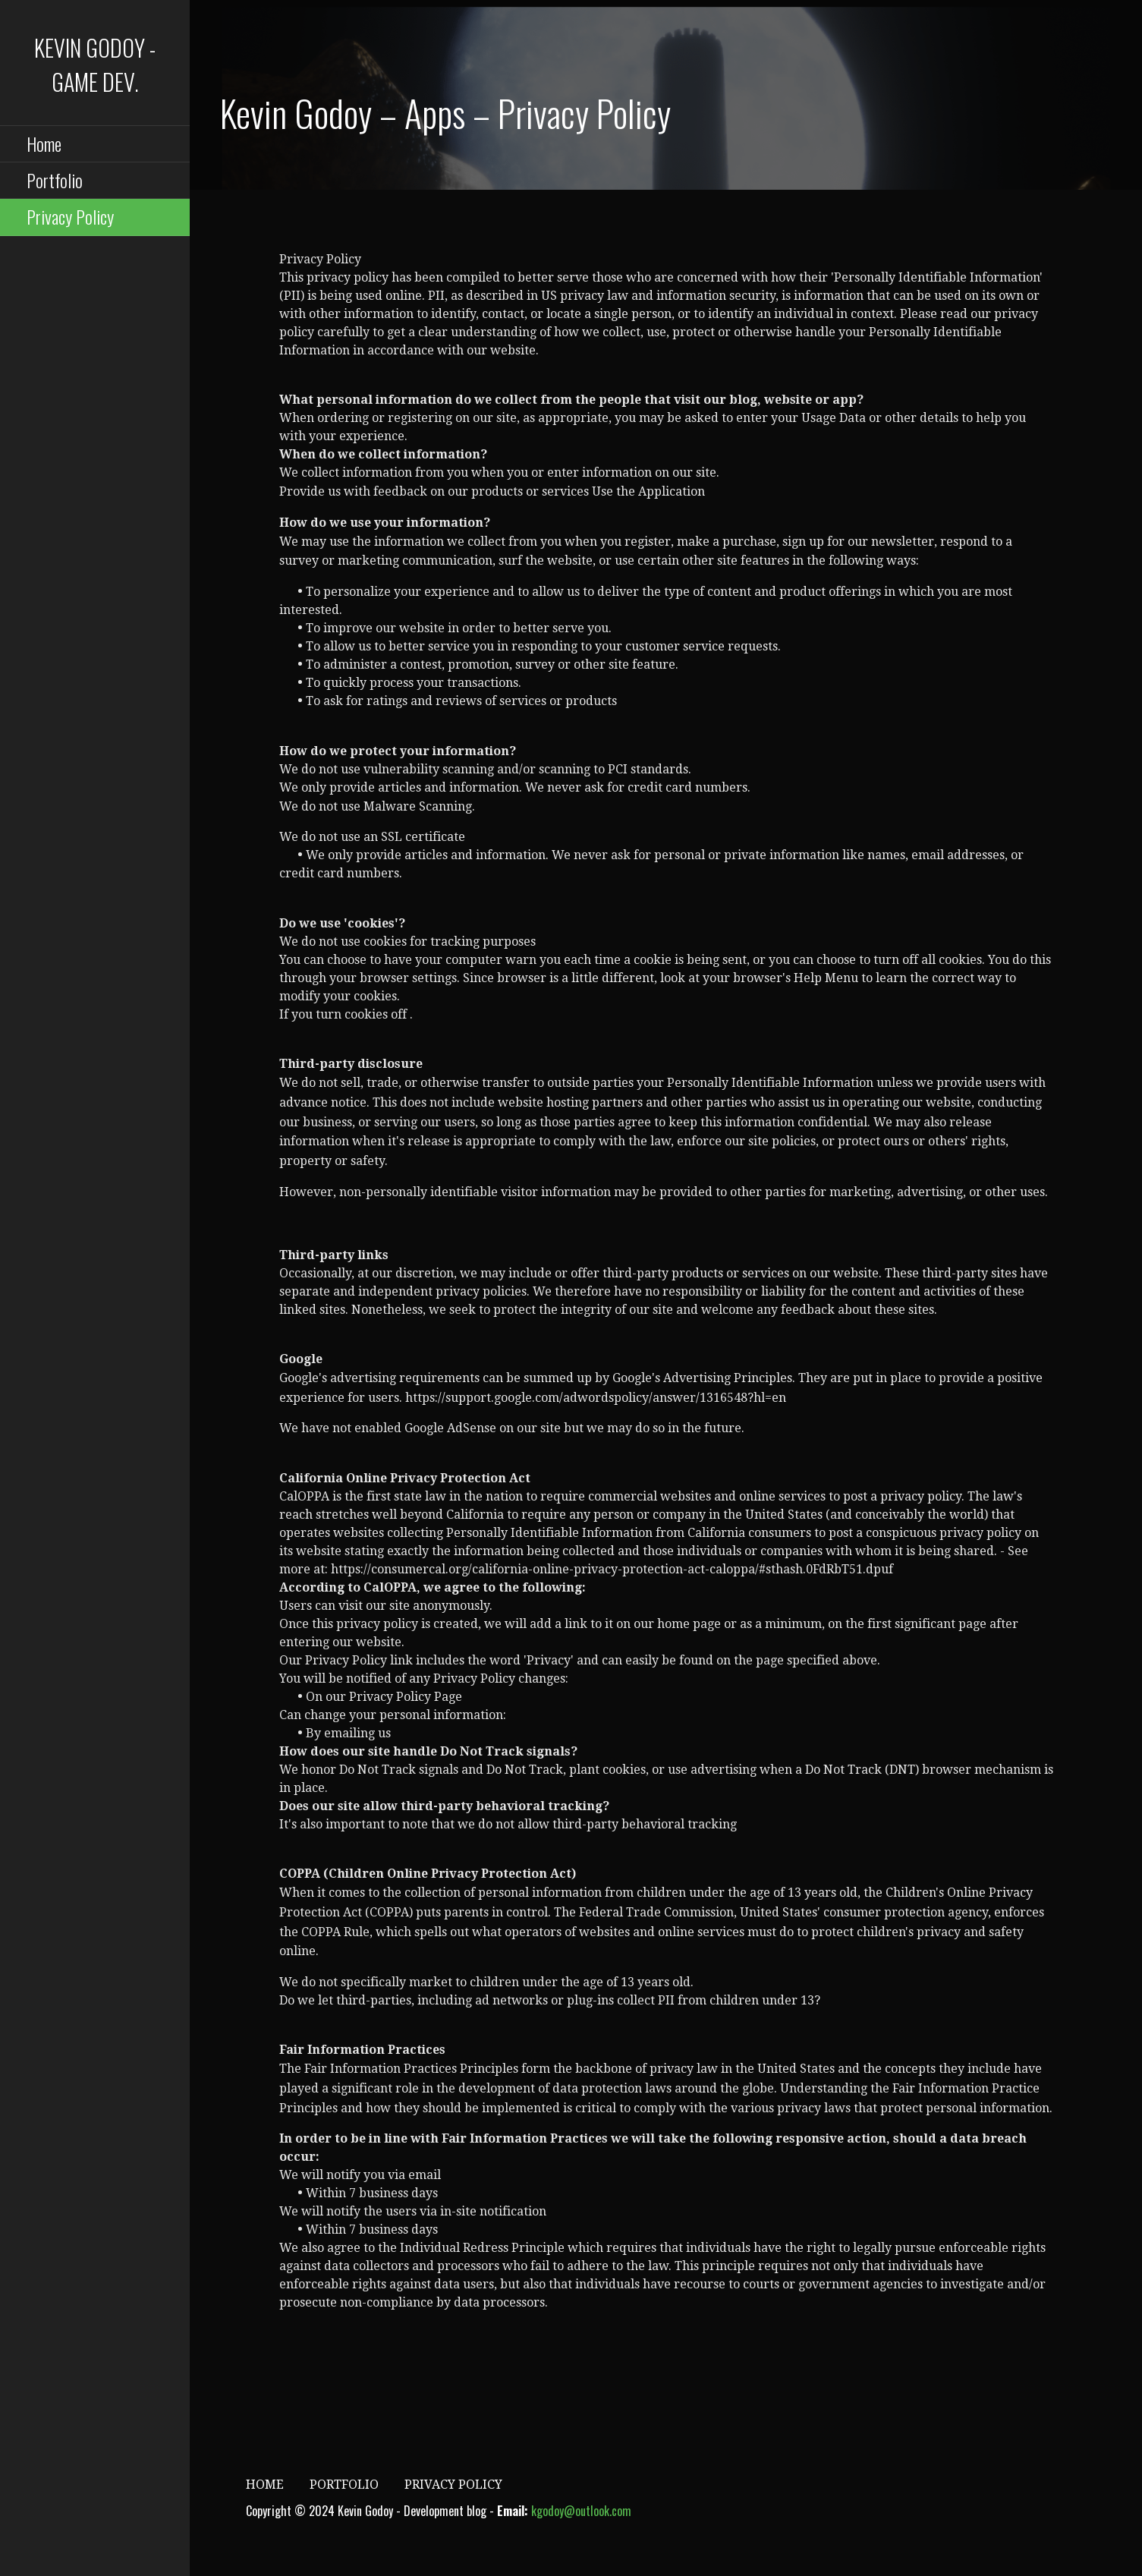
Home (44, 143)
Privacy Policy (70, 216)
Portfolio (55, 180)
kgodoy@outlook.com (581, 2511)
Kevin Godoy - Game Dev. (95, 64)
